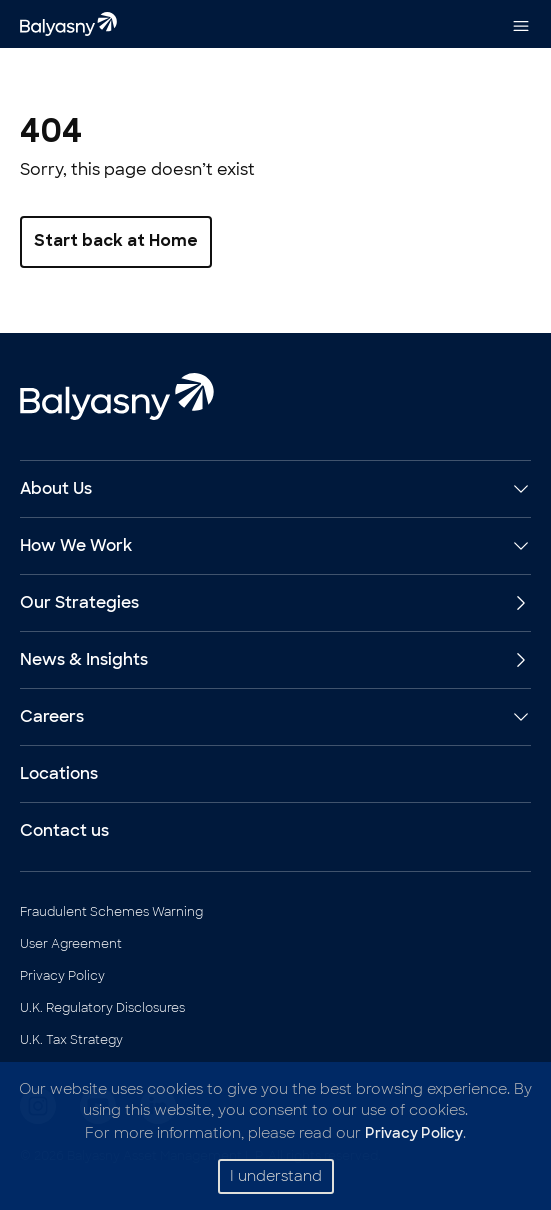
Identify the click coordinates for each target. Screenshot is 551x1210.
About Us (56, 488)
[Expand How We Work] (517, 546)
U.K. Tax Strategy (71, 1040)
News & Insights (275, 659)
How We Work (76, 545)
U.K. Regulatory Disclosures (102, 1008)
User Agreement (71, 944)
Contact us (64, 830)
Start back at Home (116, 242)
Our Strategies (275, 602)
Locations (59, 773)
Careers (52, 716)
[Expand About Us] (517, 489)
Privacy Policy (62, 976)
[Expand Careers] (517, 717)
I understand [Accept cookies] (276, 1176)
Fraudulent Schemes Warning (111, 912)
